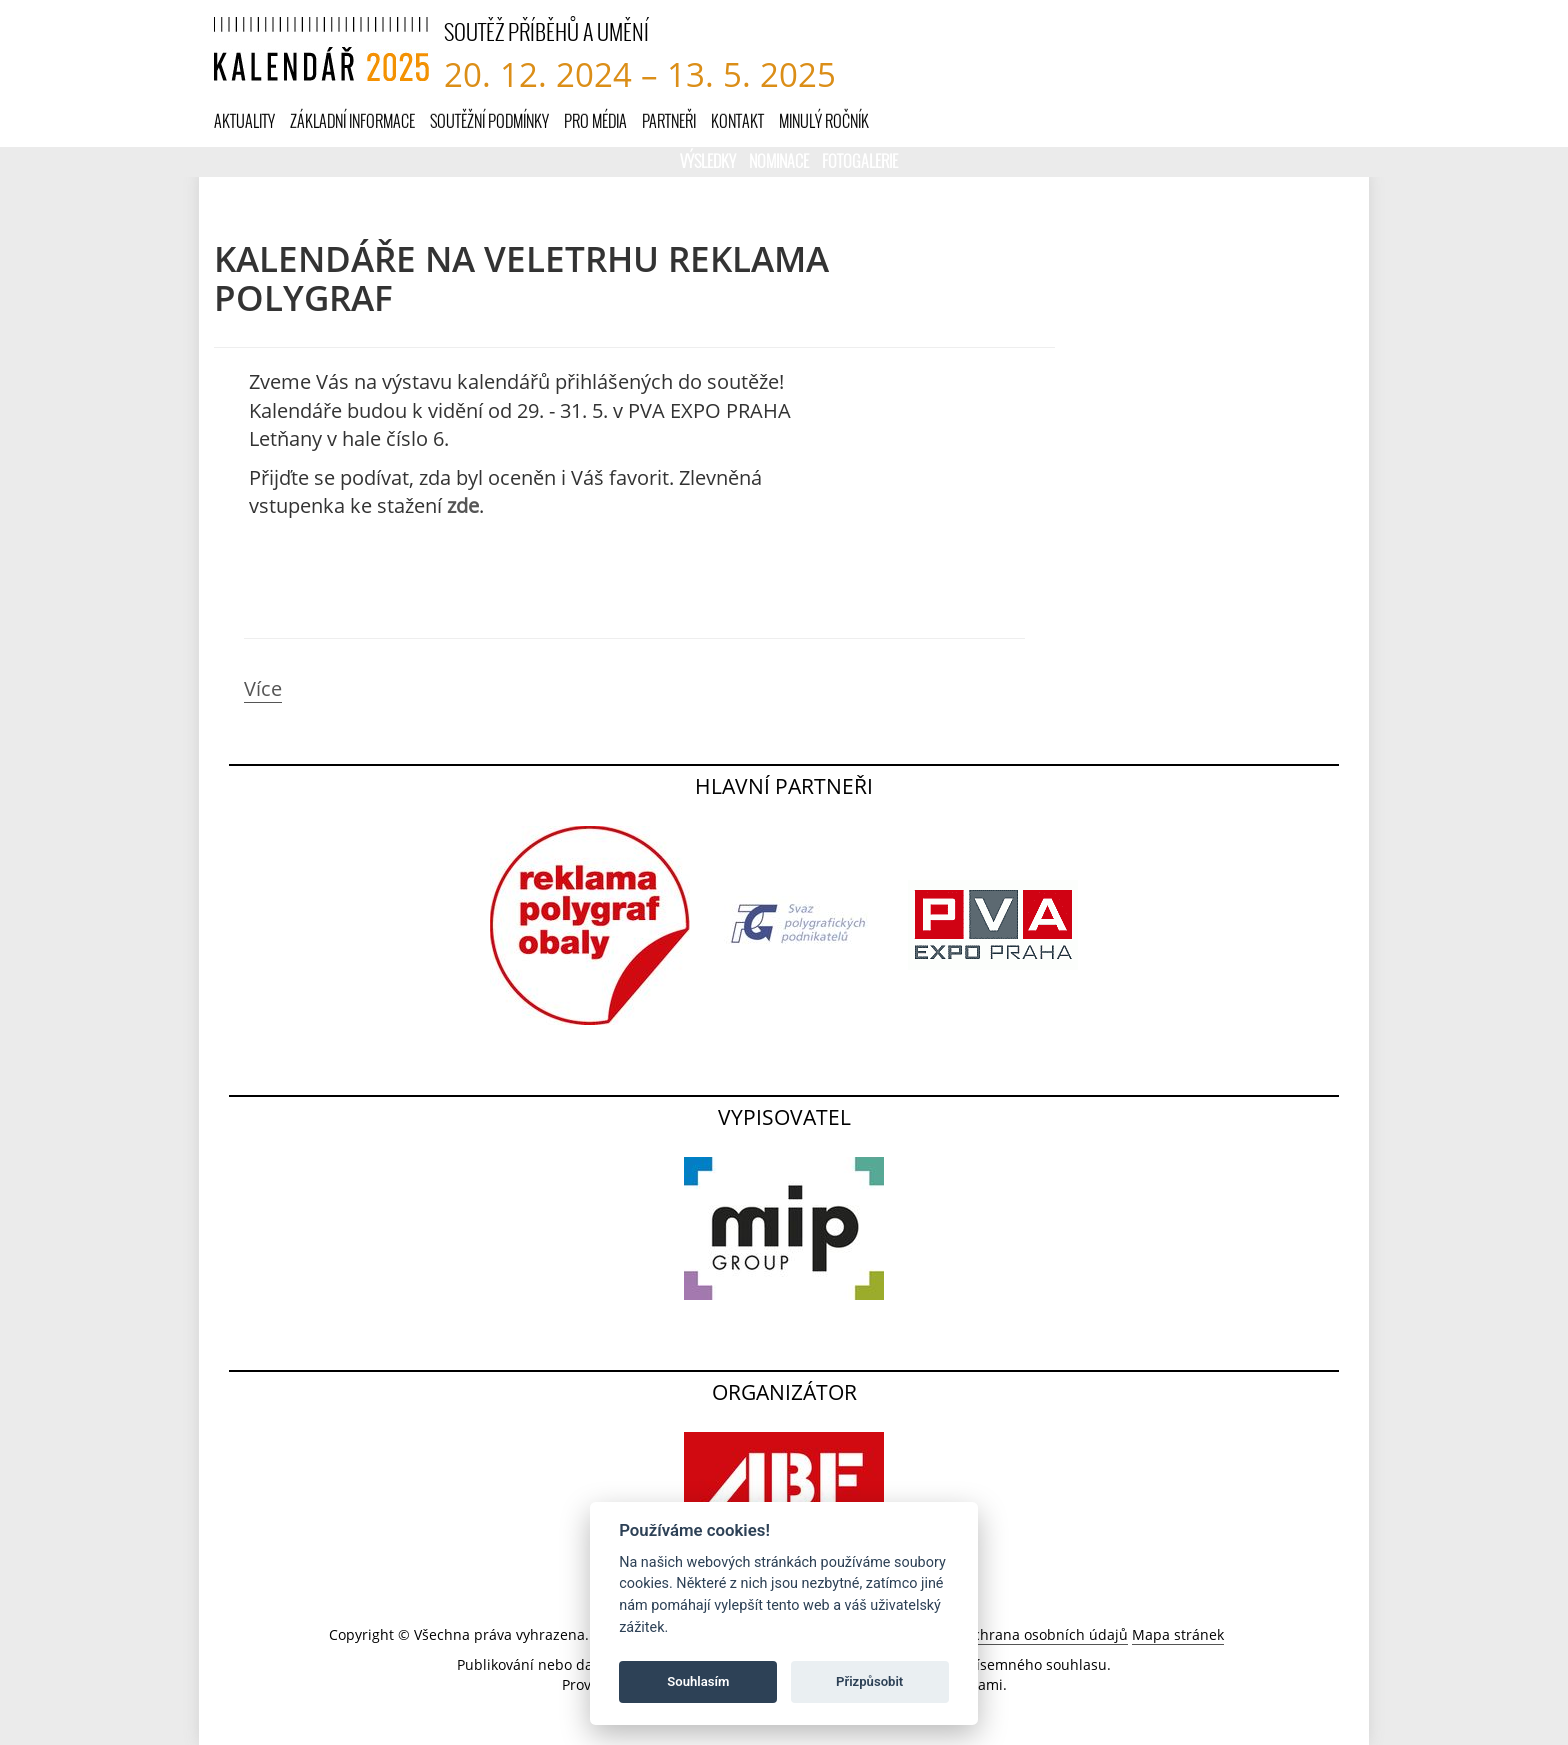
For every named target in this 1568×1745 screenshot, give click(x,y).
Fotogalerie (860, 160)
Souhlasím (698, 1681)
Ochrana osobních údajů (1045, 1634)
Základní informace (352, 120)
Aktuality (244, 120)
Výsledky (709, 160)
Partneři (669, 120)
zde (463, 505)
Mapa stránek (1178, 1634)
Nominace (780, 160)
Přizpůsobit (869, 1681)
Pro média (595, 120)
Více (263, 688)
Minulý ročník (824, 120)
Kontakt (737, 120)
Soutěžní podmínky (489, 120)
